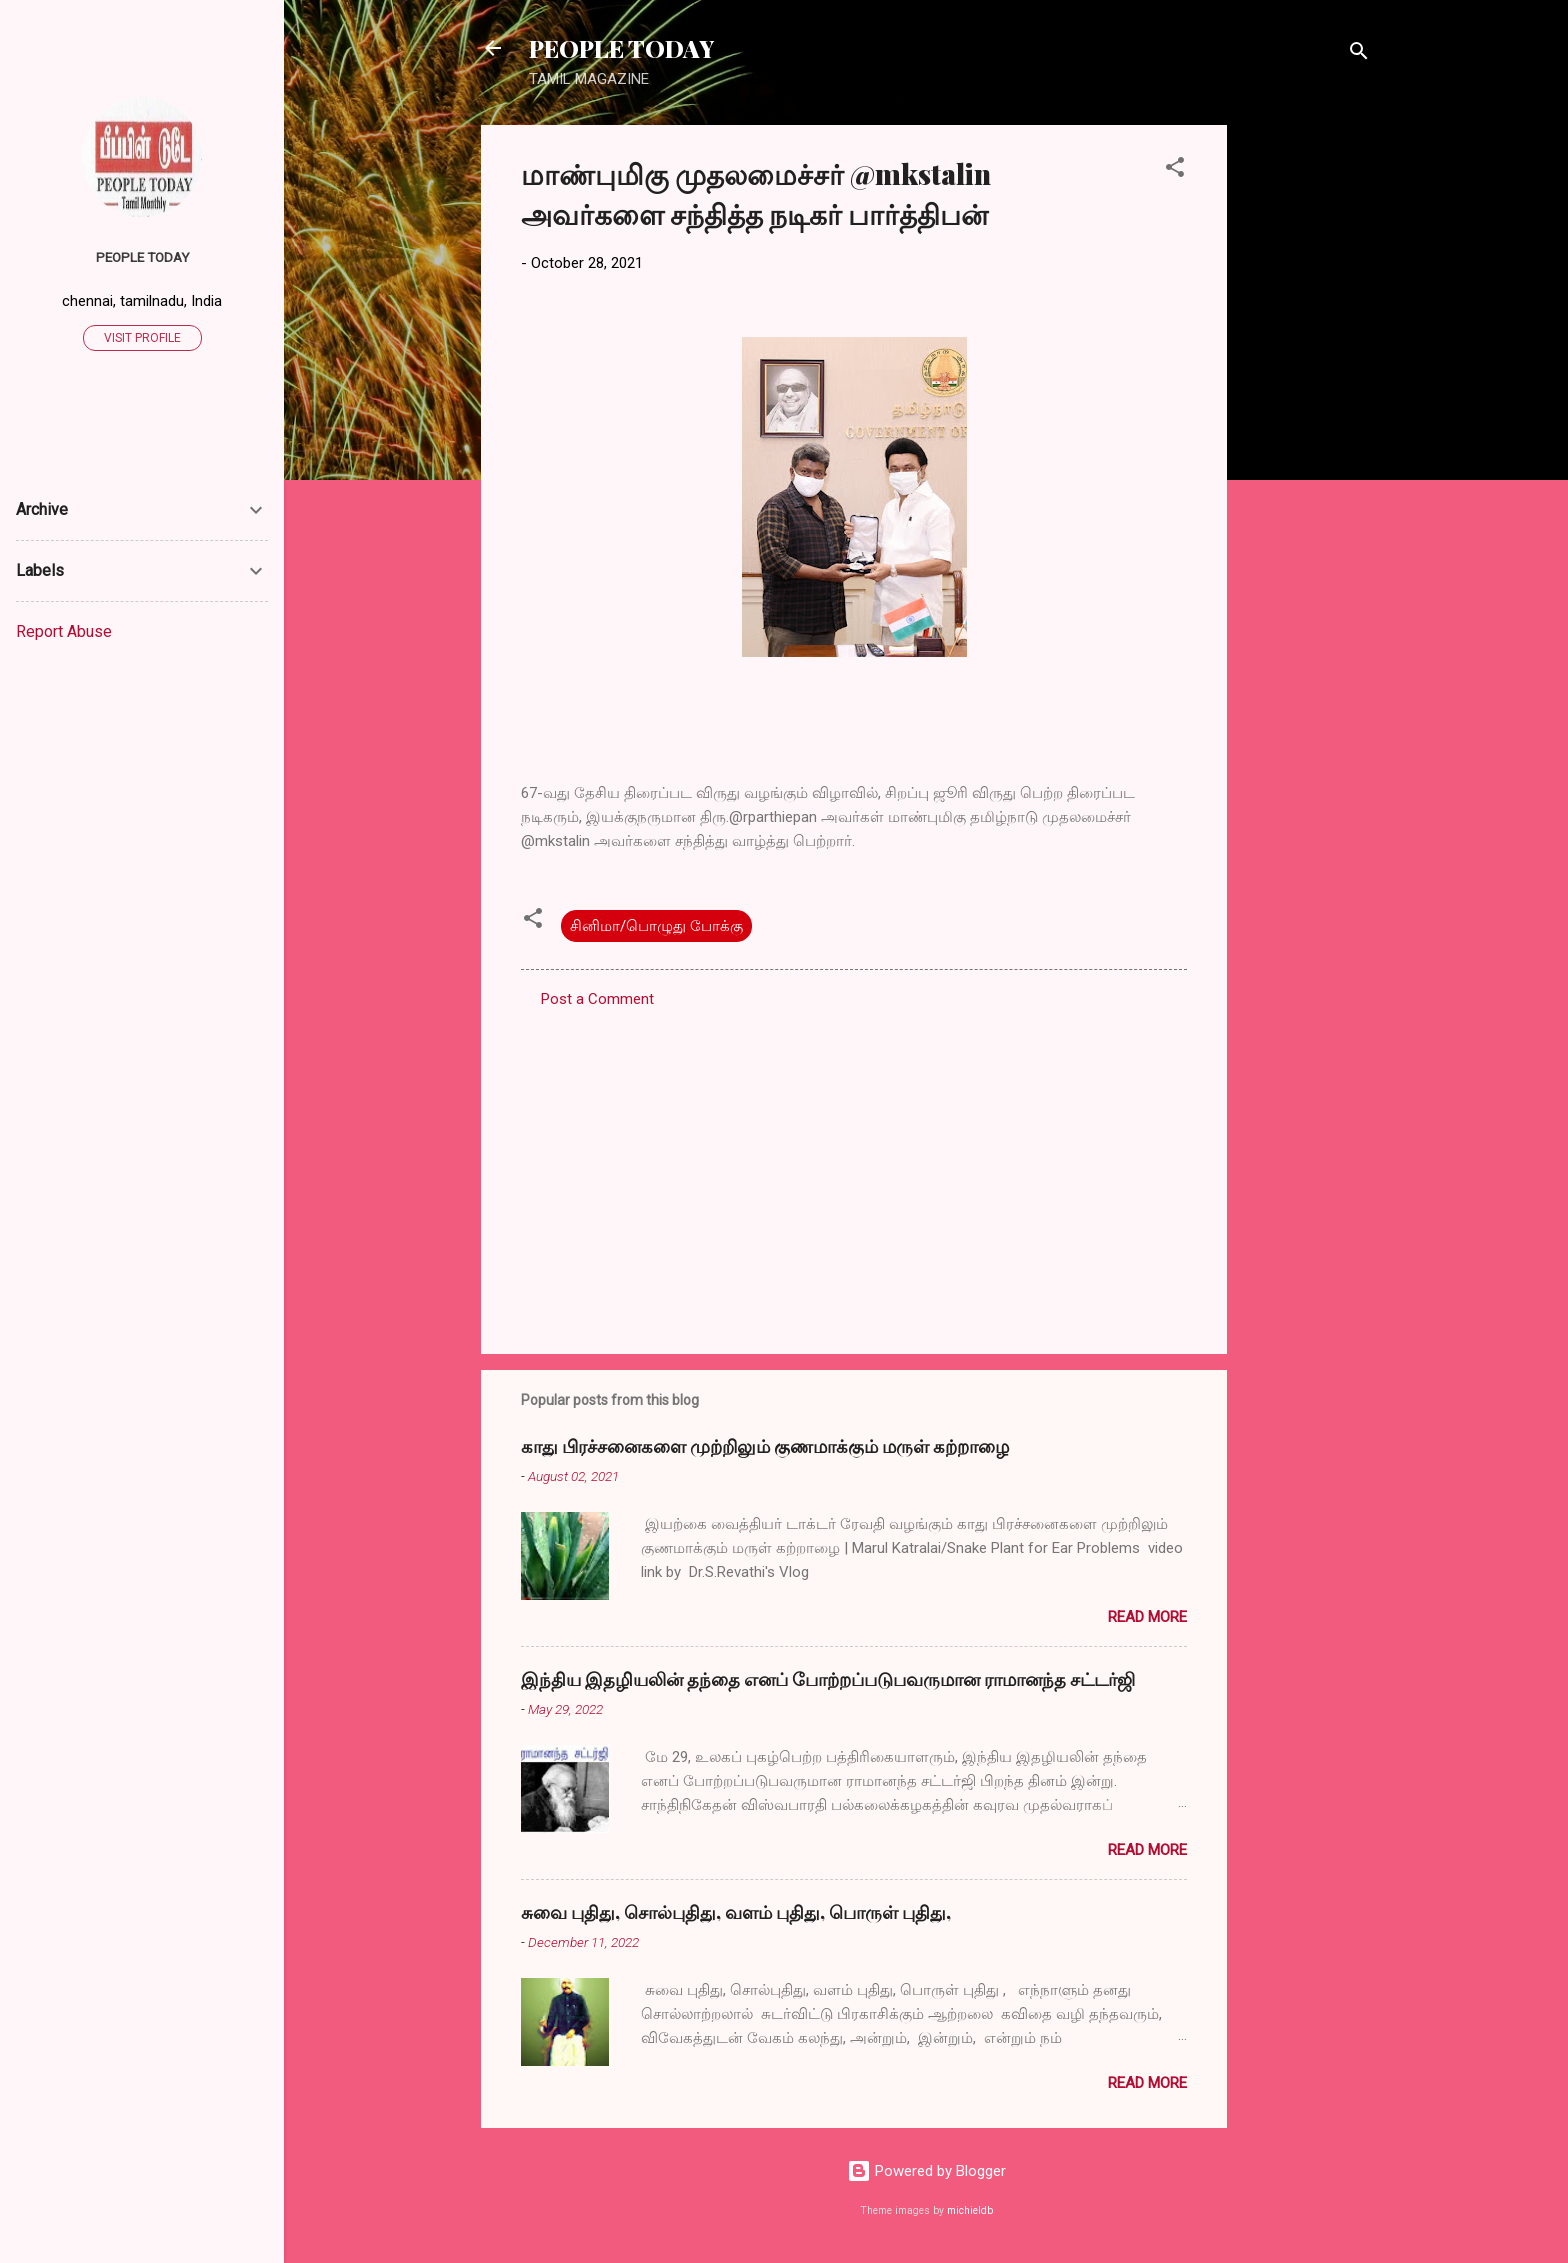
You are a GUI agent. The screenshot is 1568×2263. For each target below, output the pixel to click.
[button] (1175, 170)
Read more (1147, 1617)
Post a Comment (597, 999)
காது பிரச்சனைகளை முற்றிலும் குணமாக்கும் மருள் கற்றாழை (765, 1446)
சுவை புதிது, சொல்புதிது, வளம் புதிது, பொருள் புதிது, (736, 1912)
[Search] (1359, 54)
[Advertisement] (1307, 425)
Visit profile (142, 338)
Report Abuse (64, 631)
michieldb (970, 2210)
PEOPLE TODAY (621, 48)
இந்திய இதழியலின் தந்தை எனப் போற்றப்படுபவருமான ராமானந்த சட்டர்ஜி (828, 1679)
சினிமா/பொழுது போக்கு (656, 926)
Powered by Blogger (926, 2171)
